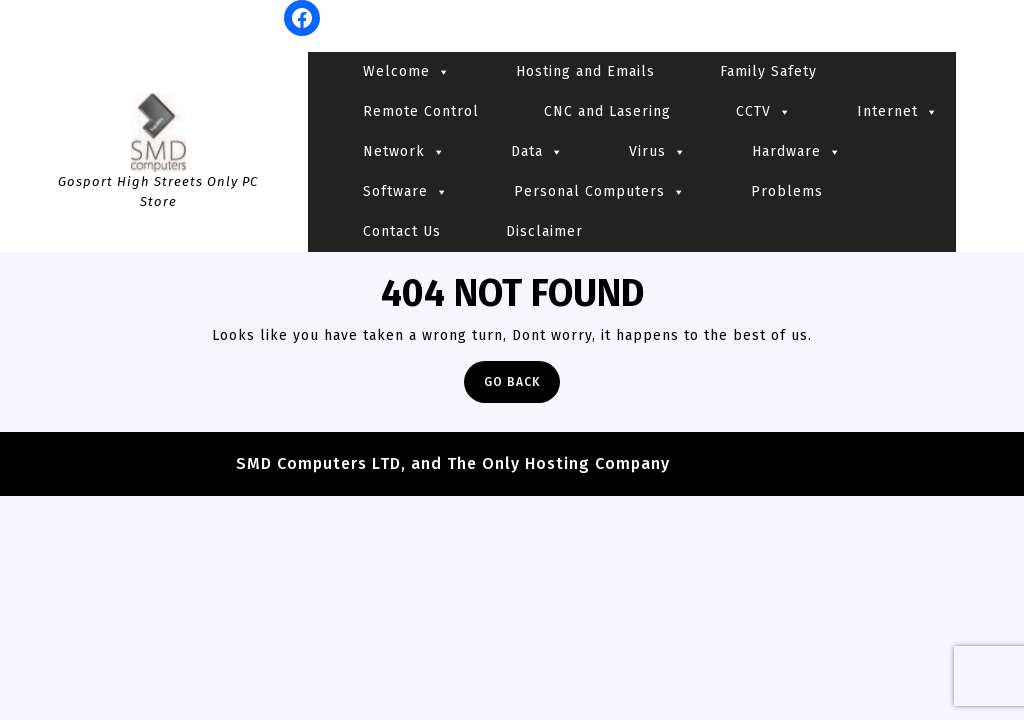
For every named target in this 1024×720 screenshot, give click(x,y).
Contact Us (402, 231)
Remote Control (421, 111)
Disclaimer (544, 231)
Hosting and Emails (585, 71)
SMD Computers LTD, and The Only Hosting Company (453, 463)
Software (406, 192)
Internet (898, 112)
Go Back (522, 386)
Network (404, 152)
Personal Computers (600, 192)
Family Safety (768, 71)
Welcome (407, 72)
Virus (658, 152)
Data (537, 152)
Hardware (797, 152)
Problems (787, 191)
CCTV (764, 112)
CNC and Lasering (607, 111)
